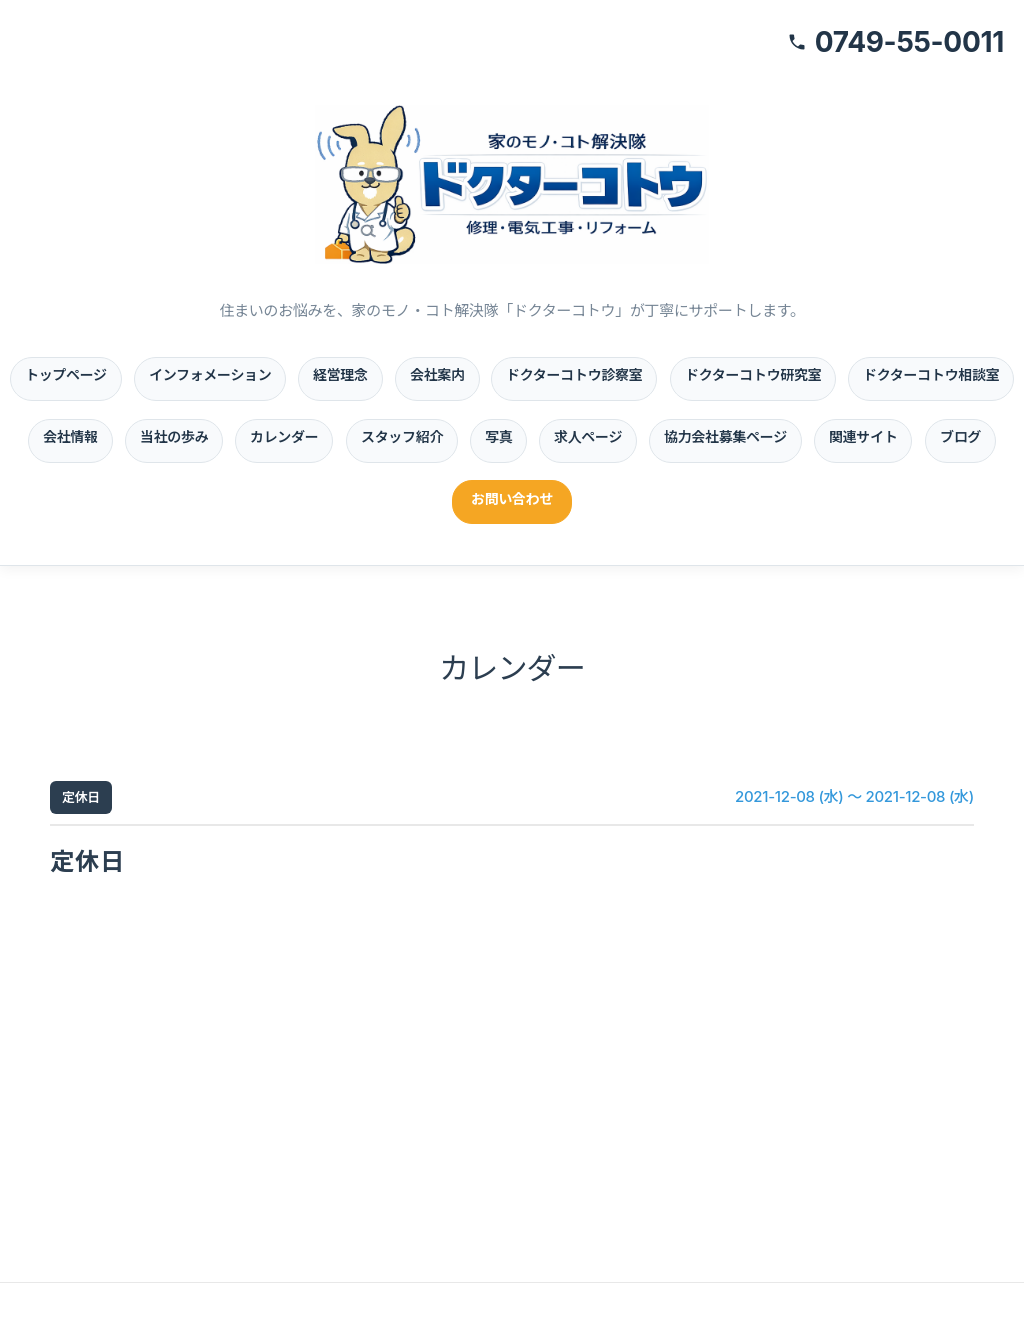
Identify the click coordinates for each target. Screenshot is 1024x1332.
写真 (498, 436)
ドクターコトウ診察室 (574, 374)
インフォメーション (210, 374)
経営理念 (340, 374)
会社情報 (70, 436)
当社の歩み (174, 436)
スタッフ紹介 (402, 436)
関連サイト (863, 436)
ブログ (960, 436)
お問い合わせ (512, 498)
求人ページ (588, 436)
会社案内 (437, 374)
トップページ (66, 374)
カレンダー (284, 436)
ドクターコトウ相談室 (931, 374)
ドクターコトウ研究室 (753, 374)
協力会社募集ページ (725, 436)
